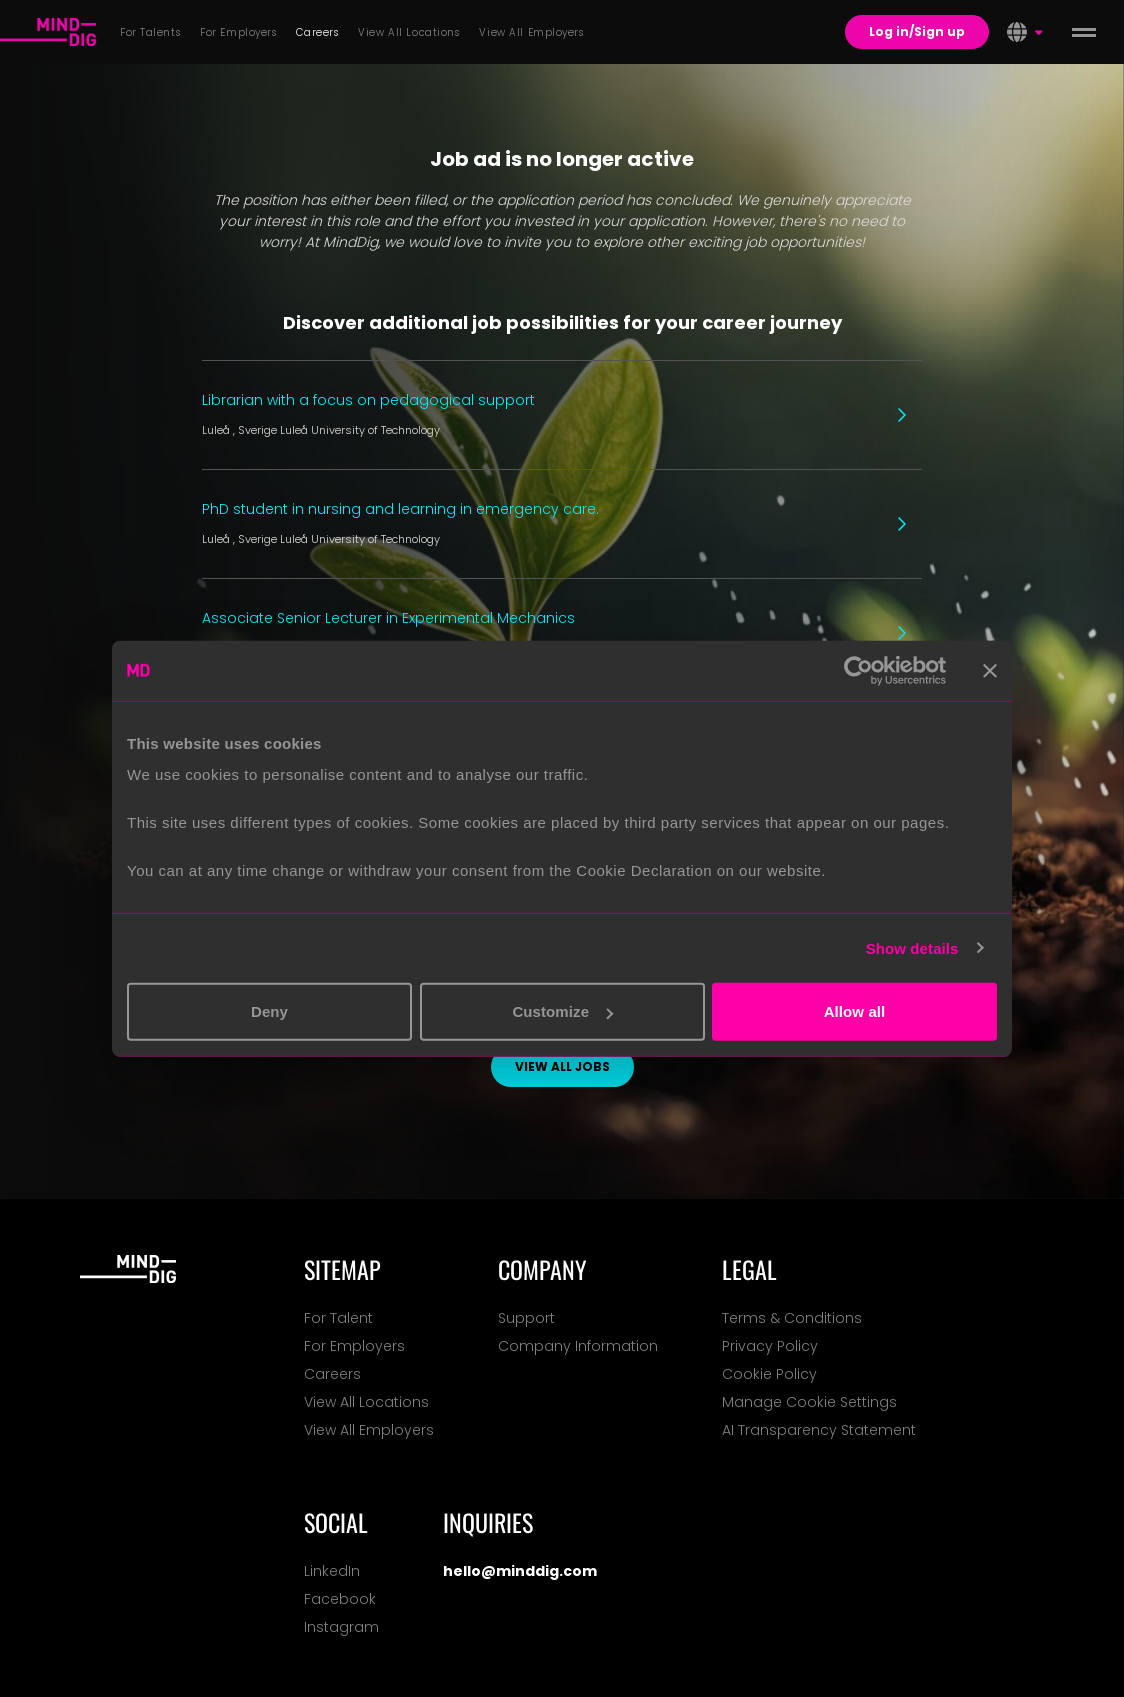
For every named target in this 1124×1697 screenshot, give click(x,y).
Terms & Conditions (792, 1318)
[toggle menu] (1084, 32)
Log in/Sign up (917, 31)
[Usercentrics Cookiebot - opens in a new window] (858, 670)
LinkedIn (332, 1571)
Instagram (341, 1627)
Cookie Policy (769, 1374)
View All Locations (366, 1402)
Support (526, 1318)
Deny (269, 1011)
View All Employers (369, 1430)
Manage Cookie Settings (809, 1402)
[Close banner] (990, 670)
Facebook (340, 1599)
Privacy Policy (770, 1346)
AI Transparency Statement (819, 1430)
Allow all (855, 1011)
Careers (332, 1374)
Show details (912, 947)
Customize (562, 1011)
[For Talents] (48, 32)
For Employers (354, 1346)
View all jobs (562, 1066)
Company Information (578, 1346)
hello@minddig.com (520, 1571)
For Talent (338, 1318)
